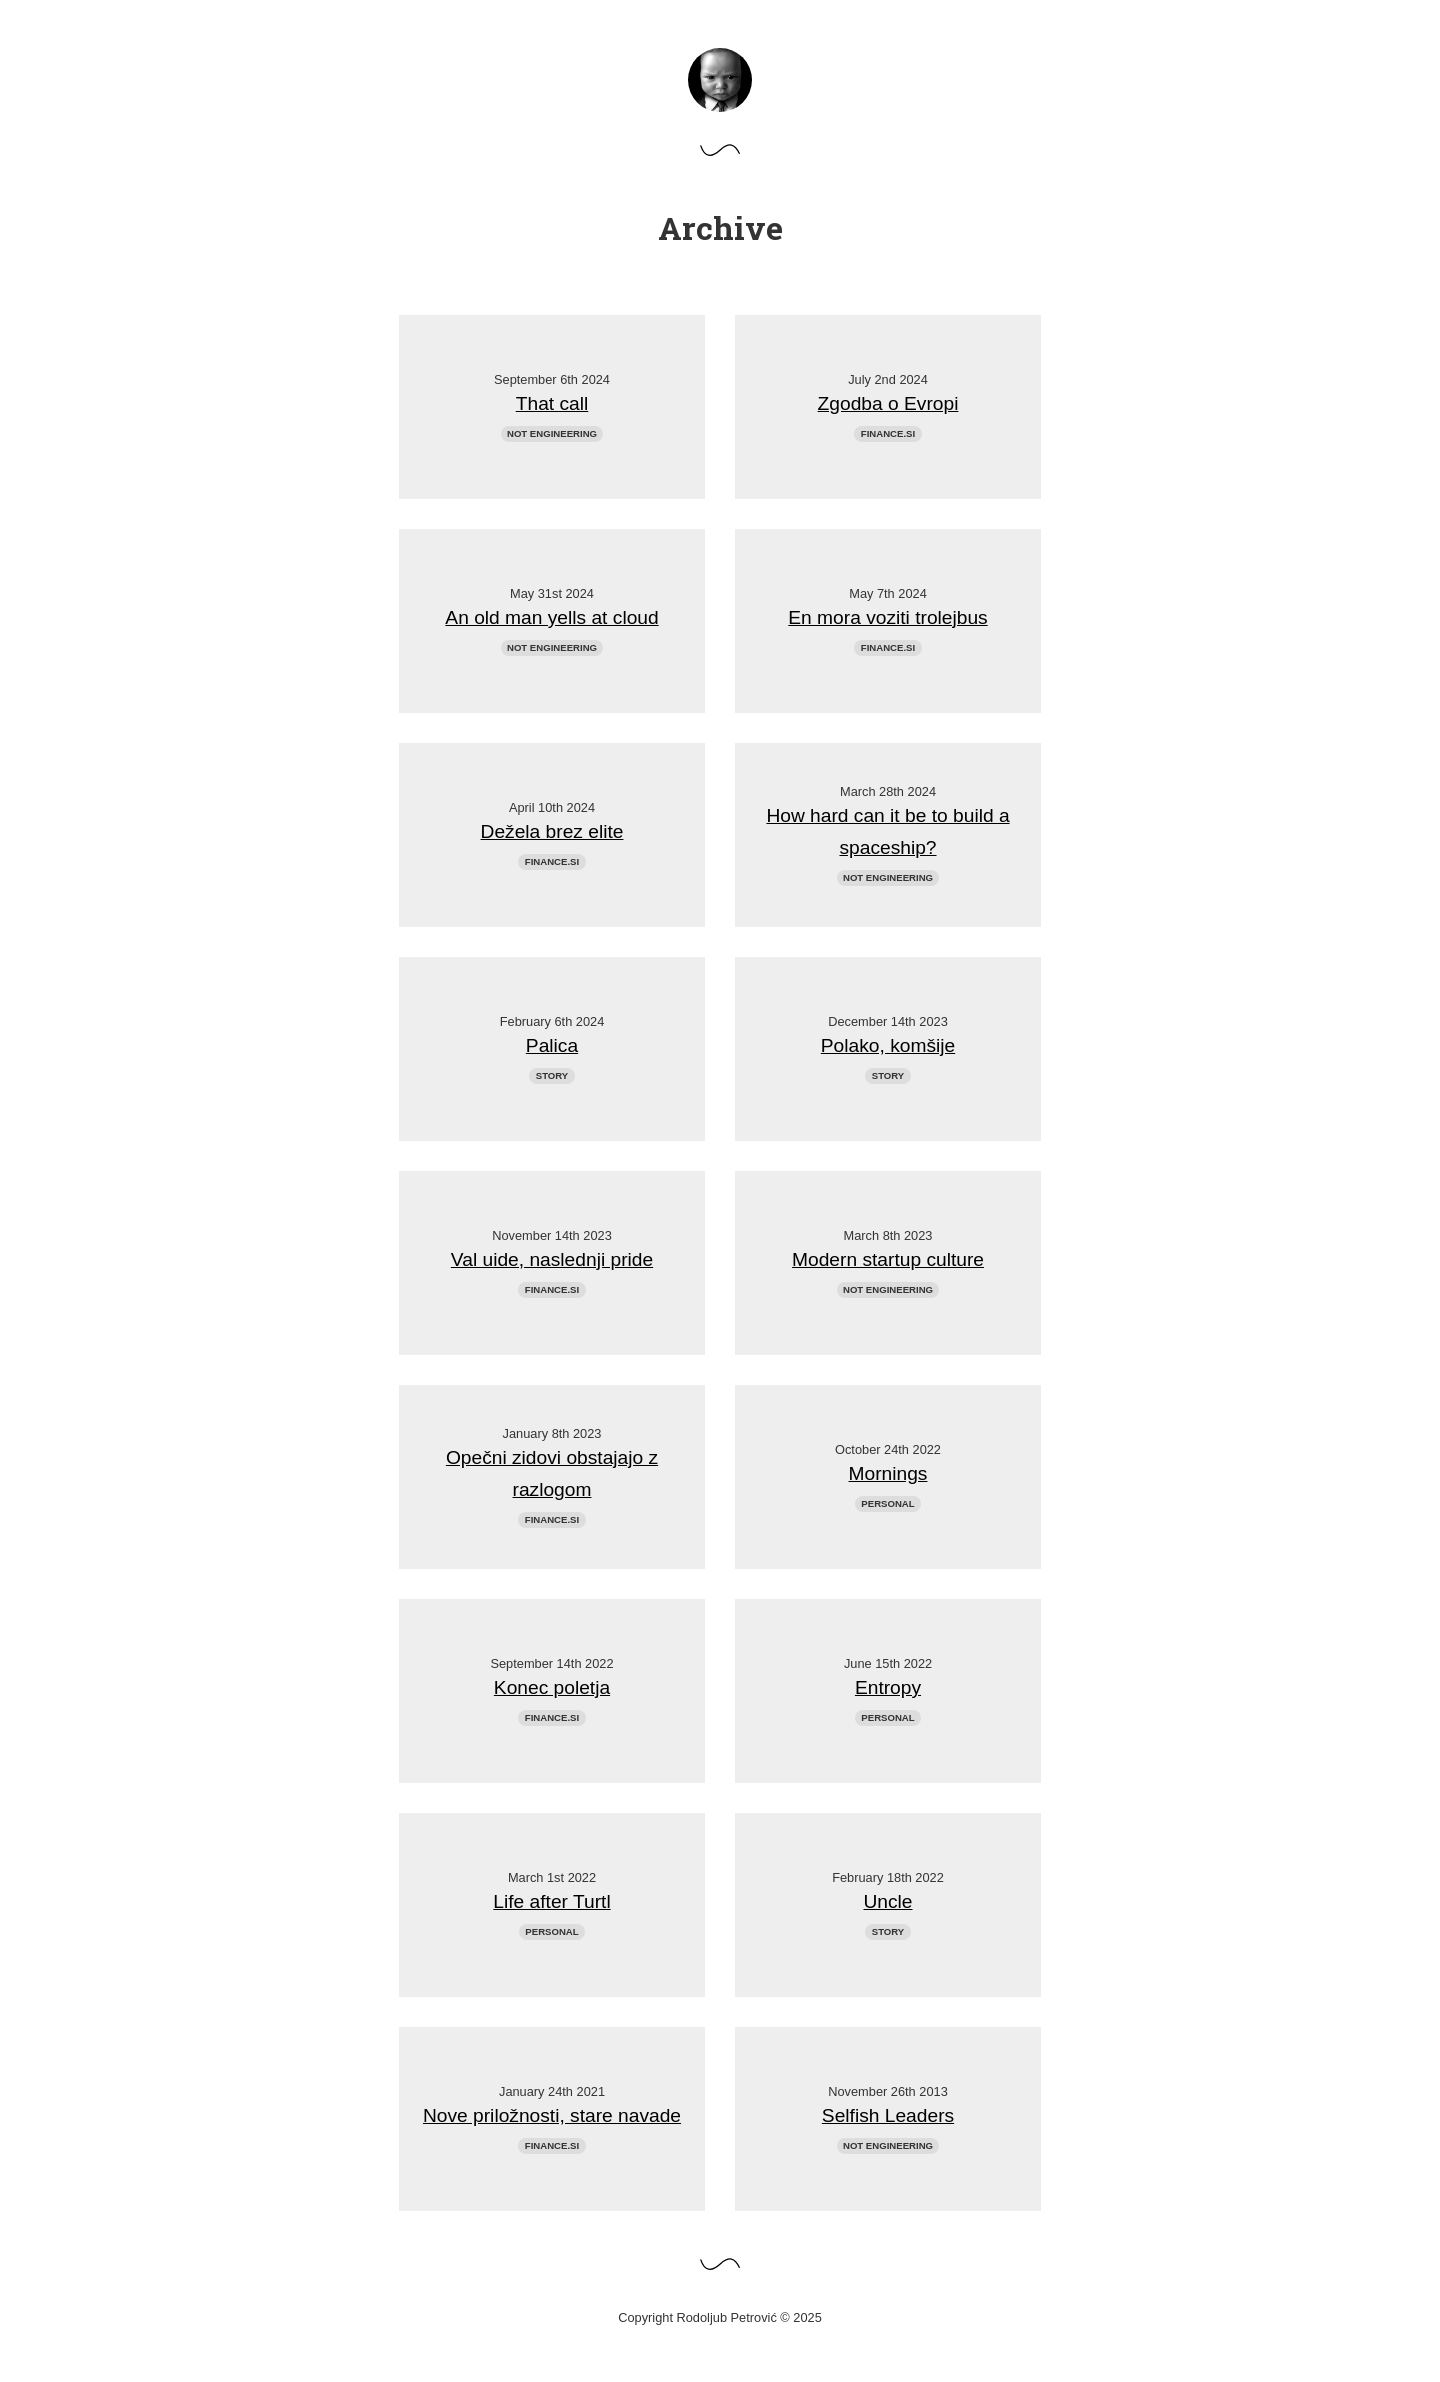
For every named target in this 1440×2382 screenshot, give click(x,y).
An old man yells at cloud (551, 617)
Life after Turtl (551, 1901)
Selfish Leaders (888, 2115)
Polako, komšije (888, 1045)
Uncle (887, 1901)
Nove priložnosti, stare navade (552, 2115)
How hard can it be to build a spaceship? (887, 831)
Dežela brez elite (552, 831)
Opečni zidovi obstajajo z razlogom (552, 1473)
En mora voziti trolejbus (887, 617)
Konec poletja (552, 1687)
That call (552, 403)
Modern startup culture (888, 1259)
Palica (552, 1045)
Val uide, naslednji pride (552, 1259)
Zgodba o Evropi (888, 403)
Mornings (888, 1473)
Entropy (888, 1687)
